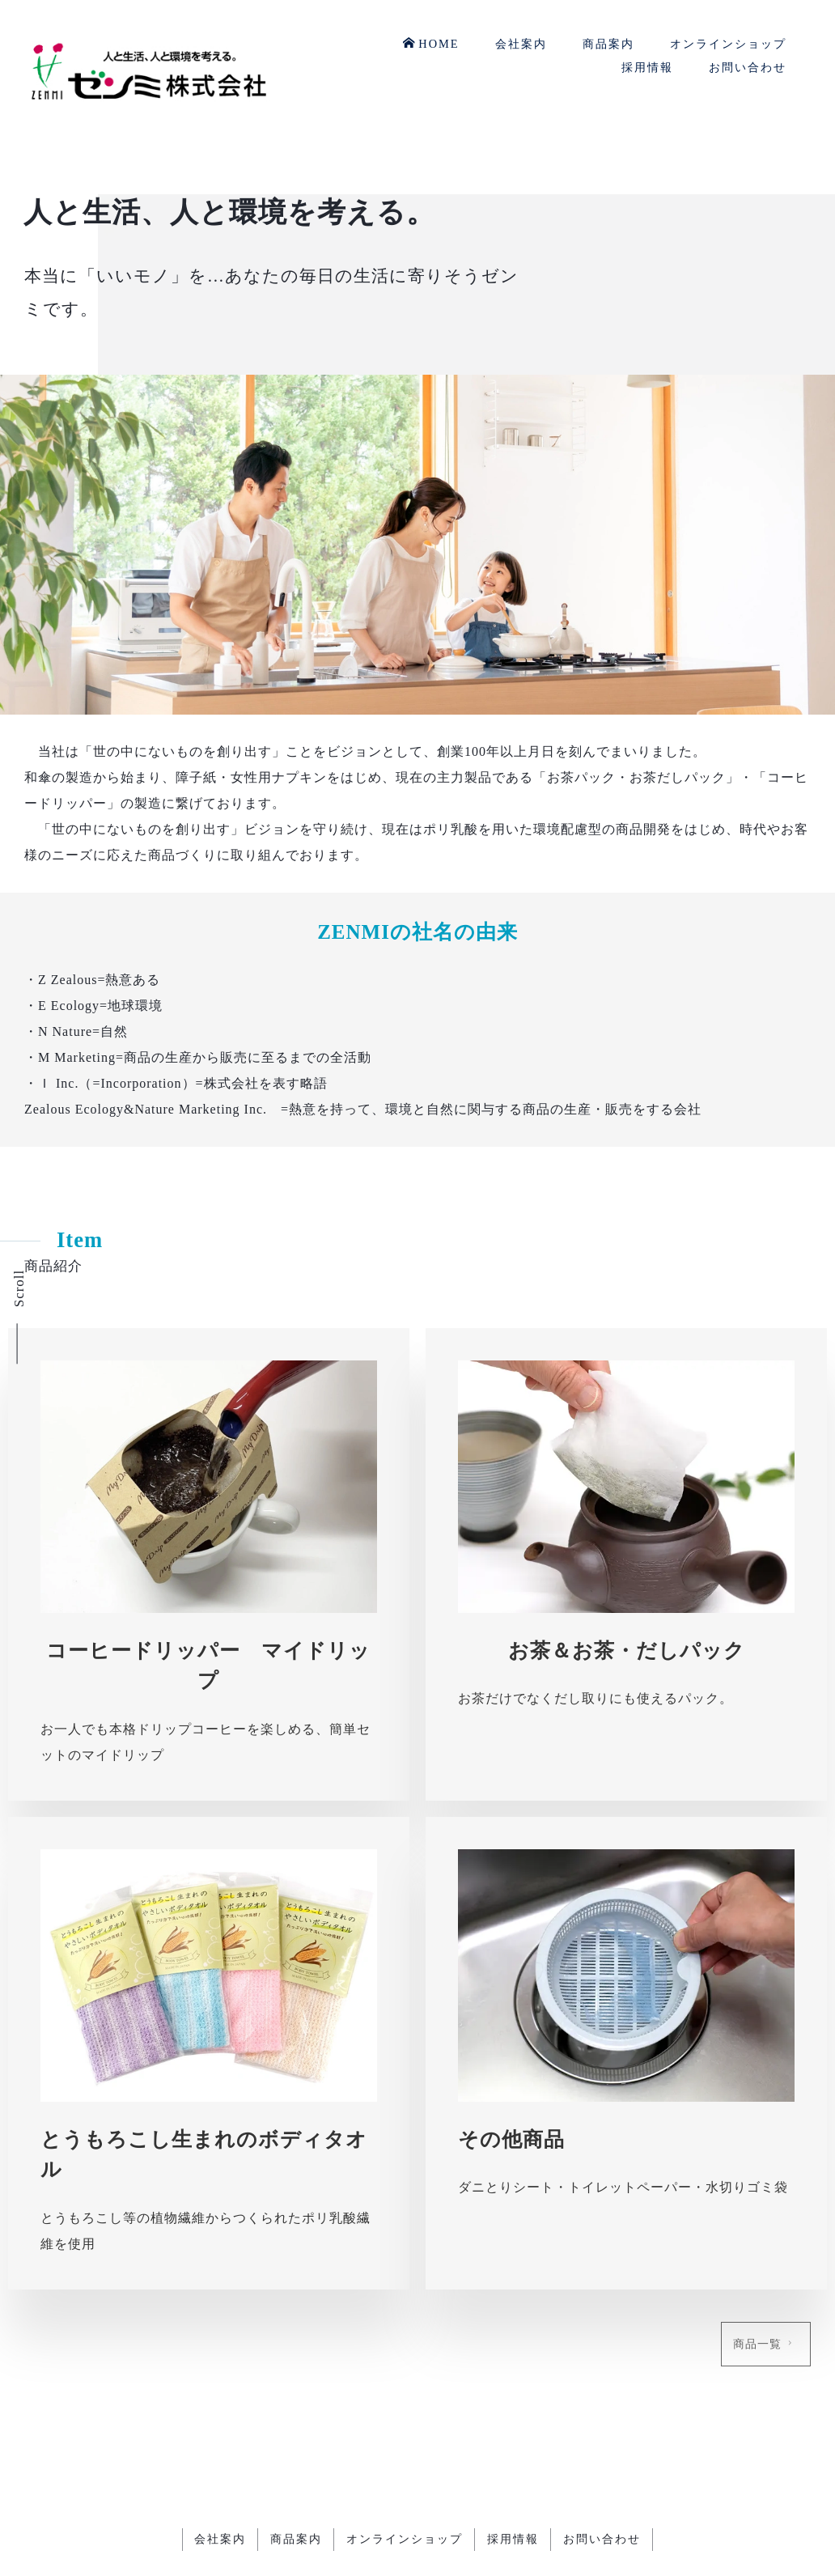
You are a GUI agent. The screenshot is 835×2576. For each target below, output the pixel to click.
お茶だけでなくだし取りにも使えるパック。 (595, 1698)
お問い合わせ (747, 67)
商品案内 (608, 43)
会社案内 (521, 43)
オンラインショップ (728, 43)
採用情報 (647, 67)
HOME (431, 43)
